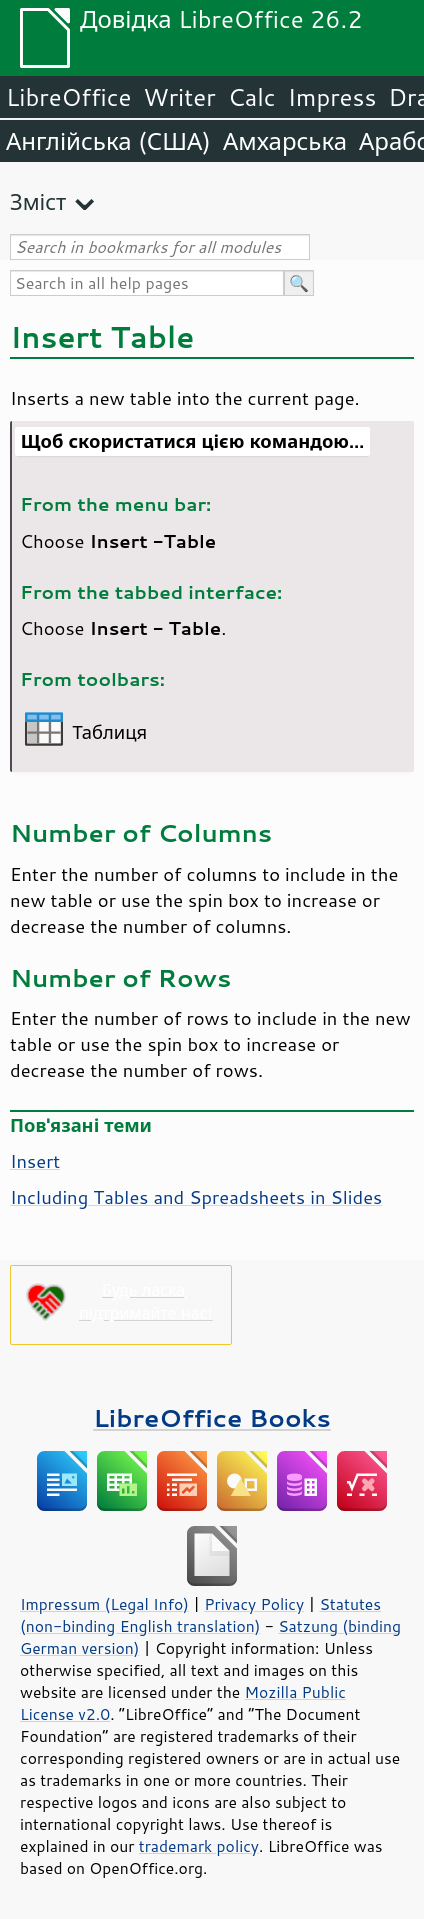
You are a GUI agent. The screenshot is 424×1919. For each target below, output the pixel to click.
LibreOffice (68, 97)
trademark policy (199, 1846)
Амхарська (285, 141)
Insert (35, 1161)
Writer (179, 97)
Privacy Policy (254, 1604)
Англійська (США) (108, 141)
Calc (252, 97)
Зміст (38, 201)
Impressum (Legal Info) (104, 1604)
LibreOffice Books (212, 1417)
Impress (332, 97)
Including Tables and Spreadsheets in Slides (196, 1197)
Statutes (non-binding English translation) (200, 1615)
